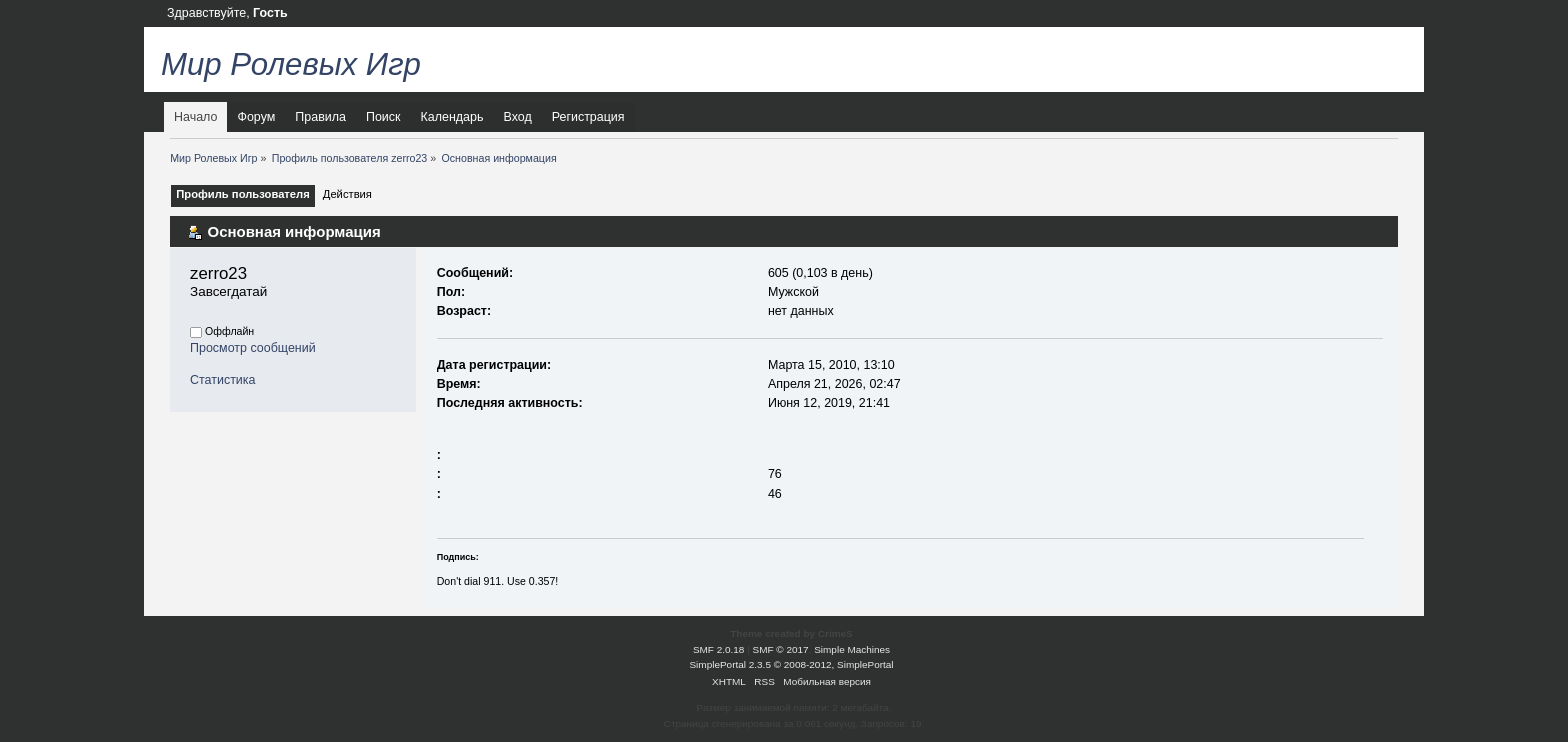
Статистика (223, 380)
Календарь (452, 117)
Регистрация (588, 117)
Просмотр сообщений (253, 348)
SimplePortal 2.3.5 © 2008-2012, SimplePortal (791, 664)
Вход (517, 117)
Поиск (383, 117)
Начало (195, 117)
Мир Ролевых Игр (291, 64)
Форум (256, 117)
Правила (320, 117)
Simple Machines (852, 649)
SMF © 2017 (781, 649)
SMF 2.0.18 (719, 649)
